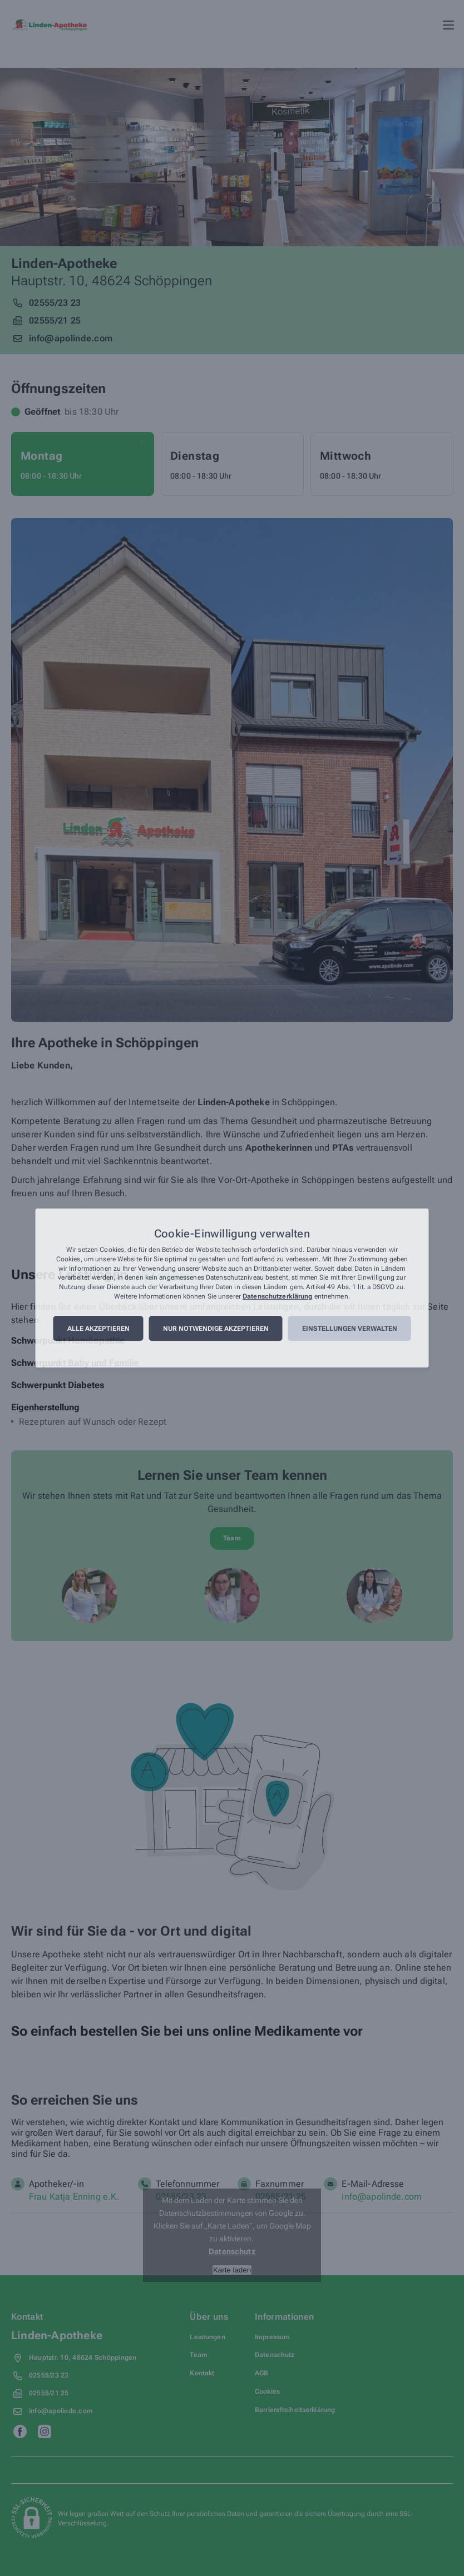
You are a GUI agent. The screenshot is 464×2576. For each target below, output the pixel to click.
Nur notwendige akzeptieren (216, 1328)
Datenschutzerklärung (277, 1296)
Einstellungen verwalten (349, 1328)
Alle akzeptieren (98, 1328)
